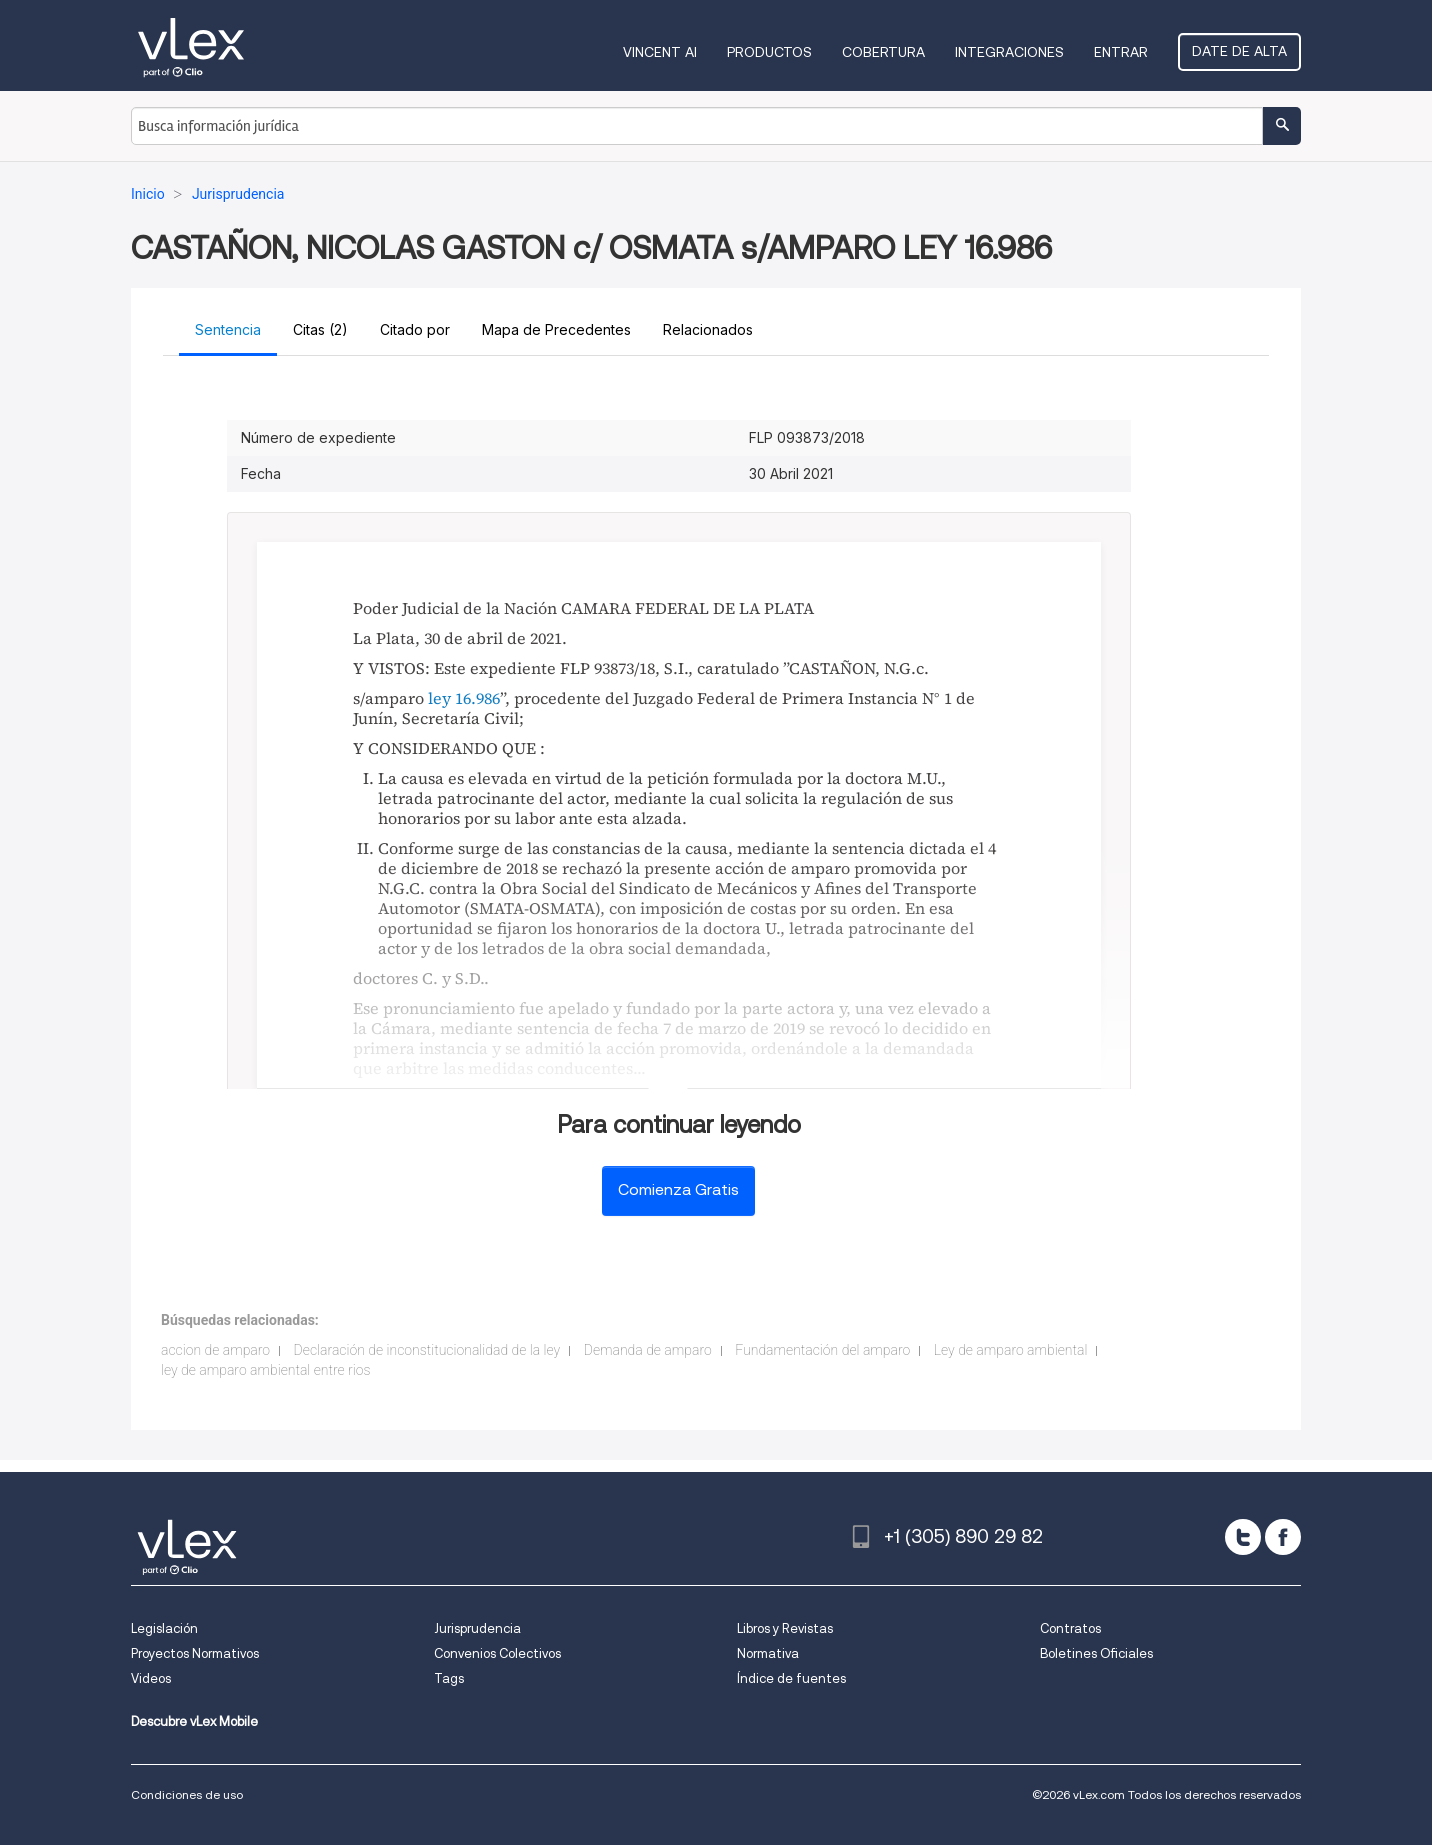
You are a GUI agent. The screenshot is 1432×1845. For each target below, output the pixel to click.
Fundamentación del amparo (822, 1350)
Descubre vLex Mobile (194, 1721)
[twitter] (1243, 1537)
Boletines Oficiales (1096, 1653)
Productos (769, 52)
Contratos (1070, 1628)
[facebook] (1283, 1537)
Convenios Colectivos (497, 1653)
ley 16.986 (464, 698)
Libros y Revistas (785, 1628)
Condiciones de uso (187, 1794)
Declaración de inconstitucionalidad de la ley (427, 1350)
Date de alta (1239, 51)
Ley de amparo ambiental (1011, 1350)
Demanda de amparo (648, 1350)
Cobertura (883, 52)
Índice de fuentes (791, 1678)
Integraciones (1009, 52)
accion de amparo (215, 1350)
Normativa (768, 1653)
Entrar (1121, 52)
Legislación (164, 1628)
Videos (151, 1678)
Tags (449, 1678)
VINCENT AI (660, 52)
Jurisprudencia (477, 1628)
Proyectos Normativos (195, 1653)
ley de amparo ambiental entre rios (266, 1370)
